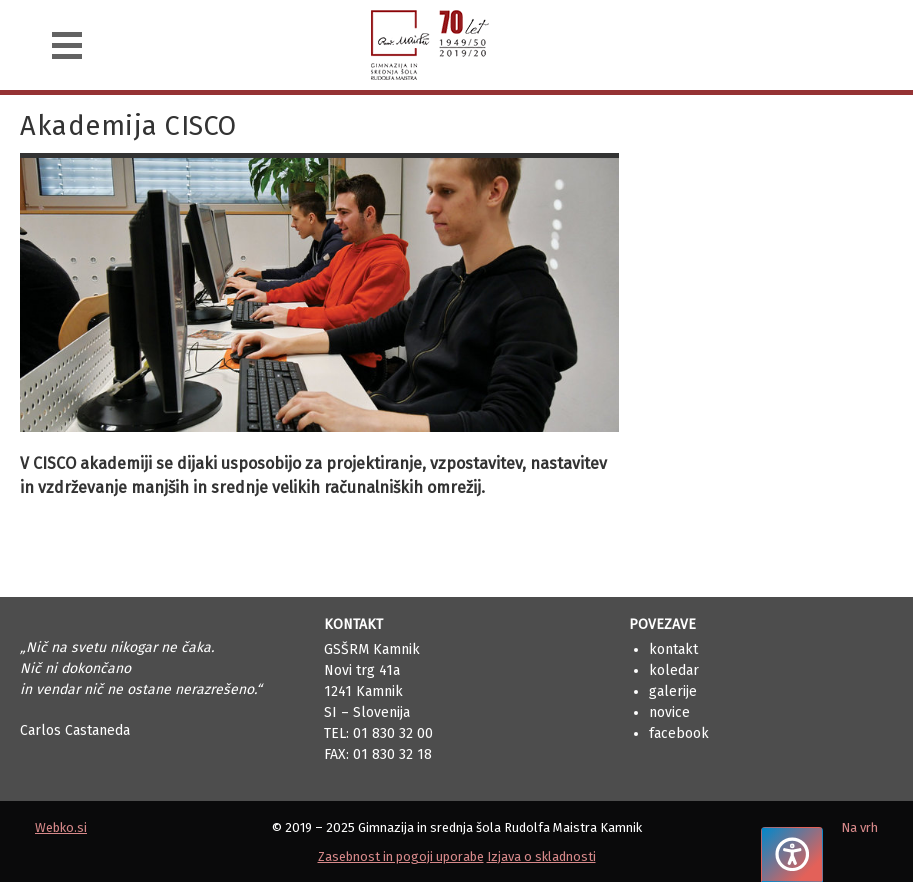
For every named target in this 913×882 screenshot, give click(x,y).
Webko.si (61, 827)
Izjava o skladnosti (541, 856)
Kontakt (673, 649)
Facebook (679, 733)
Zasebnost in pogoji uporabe (401, 856)
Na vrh (859, 827)
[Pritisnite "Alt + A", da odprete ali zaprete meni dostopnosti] (792, 854)
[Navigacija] (67, 45)
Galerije (673, 691)
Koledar (674, 670)
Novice (669, 712)
